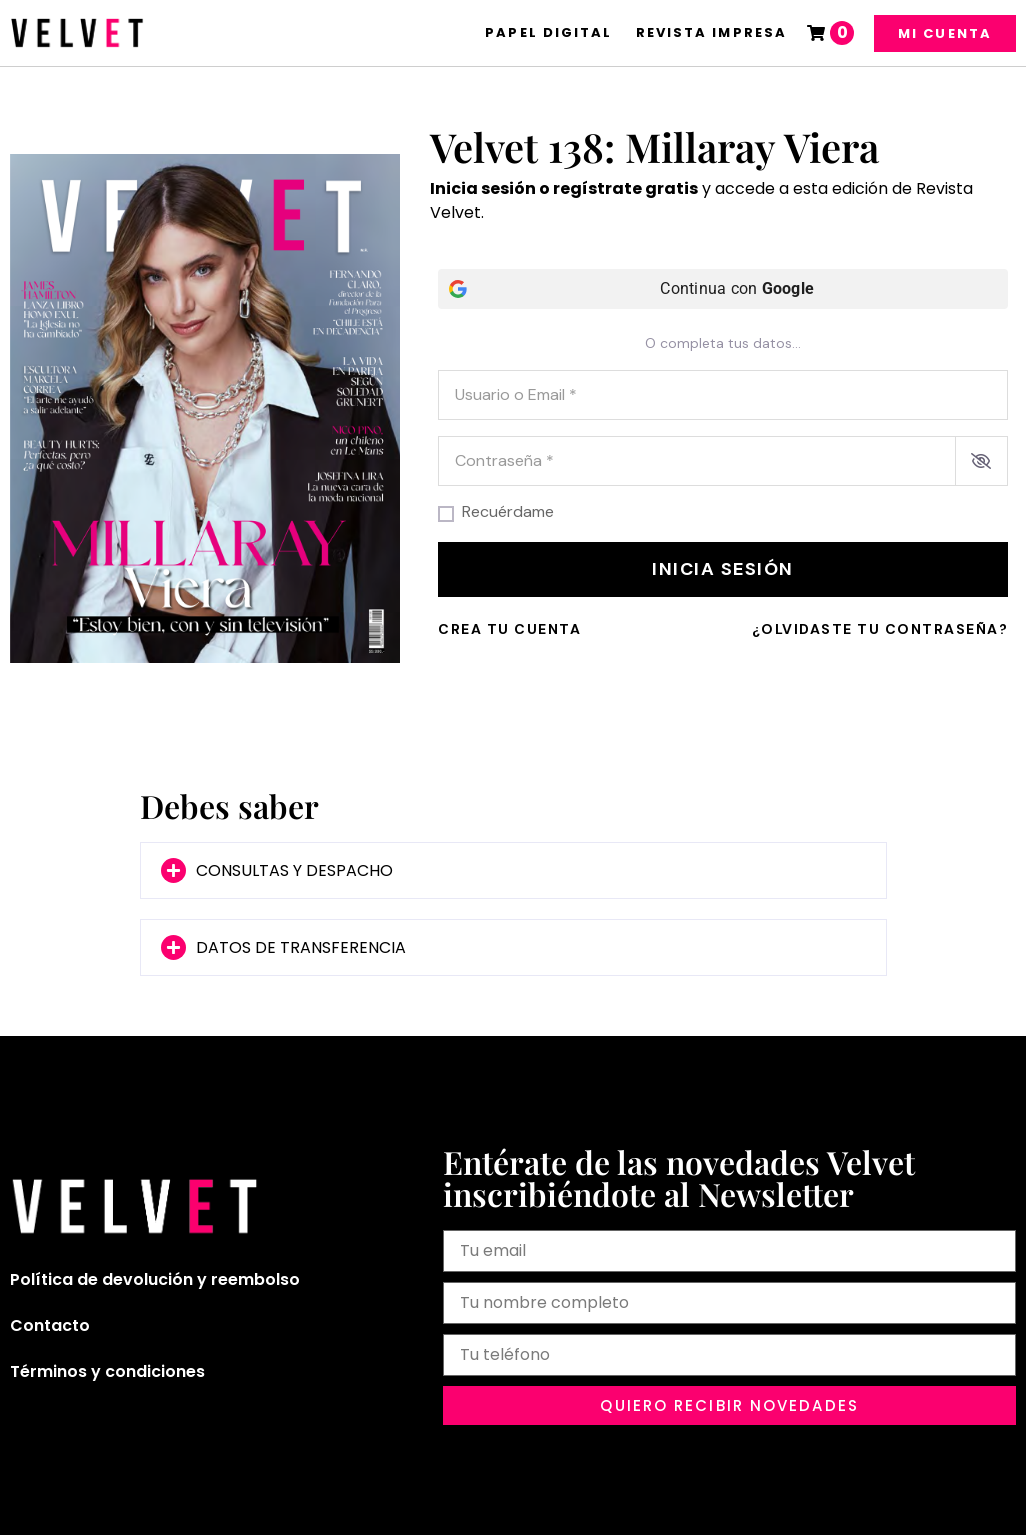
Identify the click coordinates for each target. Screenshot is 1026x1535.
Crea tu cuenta (509, 629)
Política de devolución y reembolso (155, 1279)
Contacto (50, 1325)
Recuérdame (508, 512)
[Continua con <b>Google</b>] (723, 289)
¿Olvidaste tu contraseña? (880, 629)
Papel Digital (548, 32)
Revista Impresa (712, 32)
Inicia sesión (723, 569)
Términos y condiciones (107, 1371)
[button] (513, 870)
